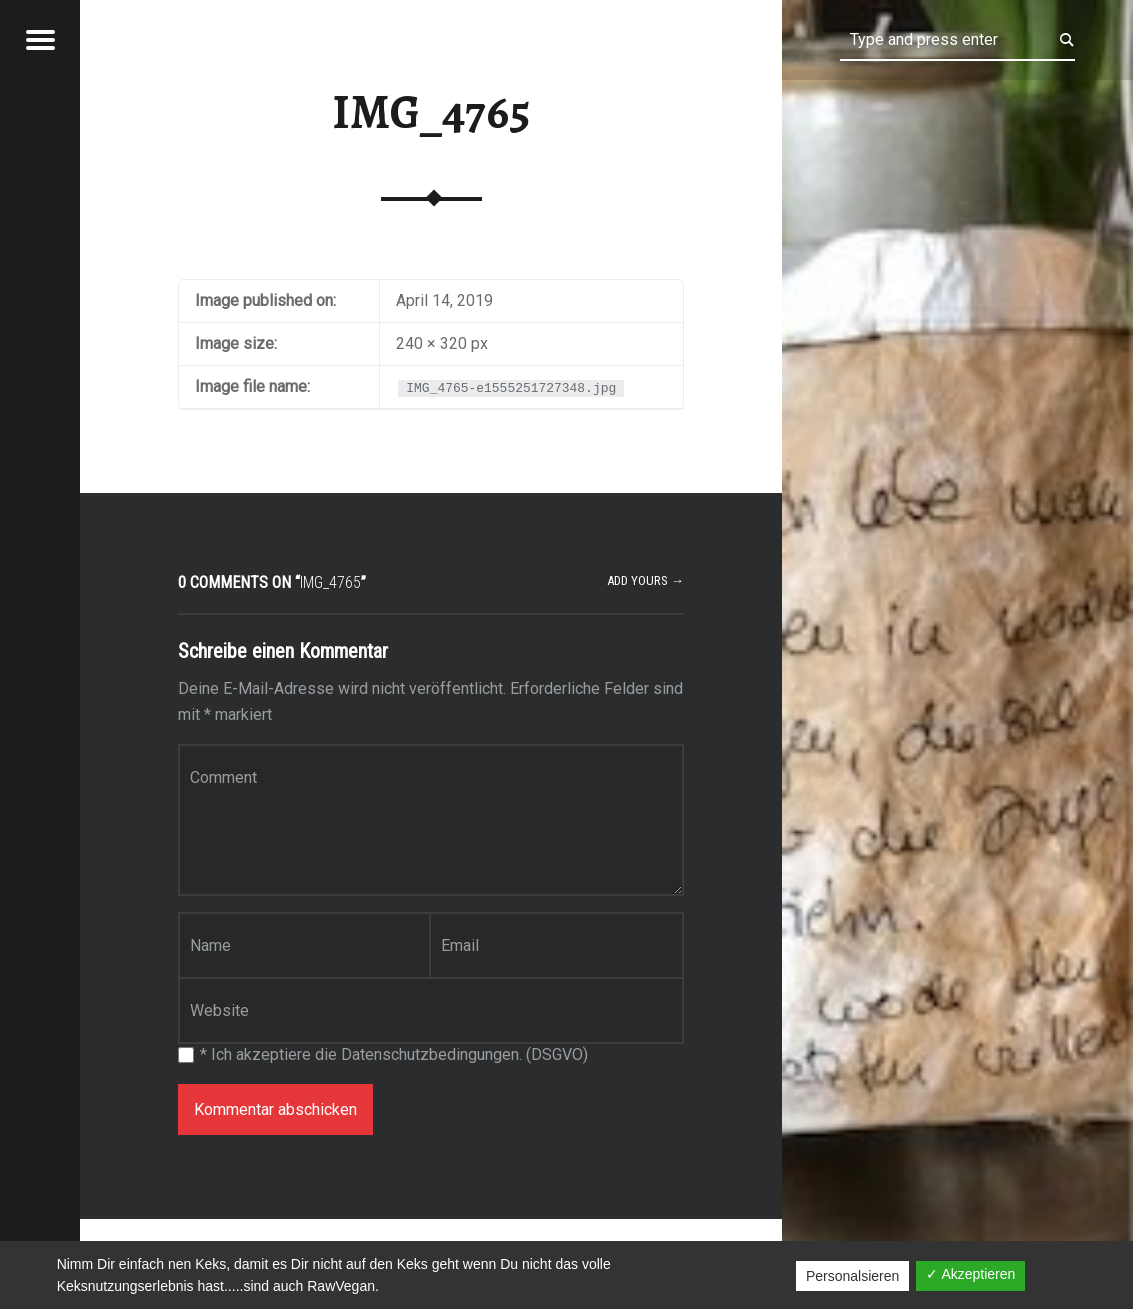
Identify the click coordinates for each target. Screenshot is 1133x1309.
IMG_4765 (431, 112)
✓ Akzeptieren (970, 1274)
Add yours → (645, 580)
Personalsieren (852, 1276)
